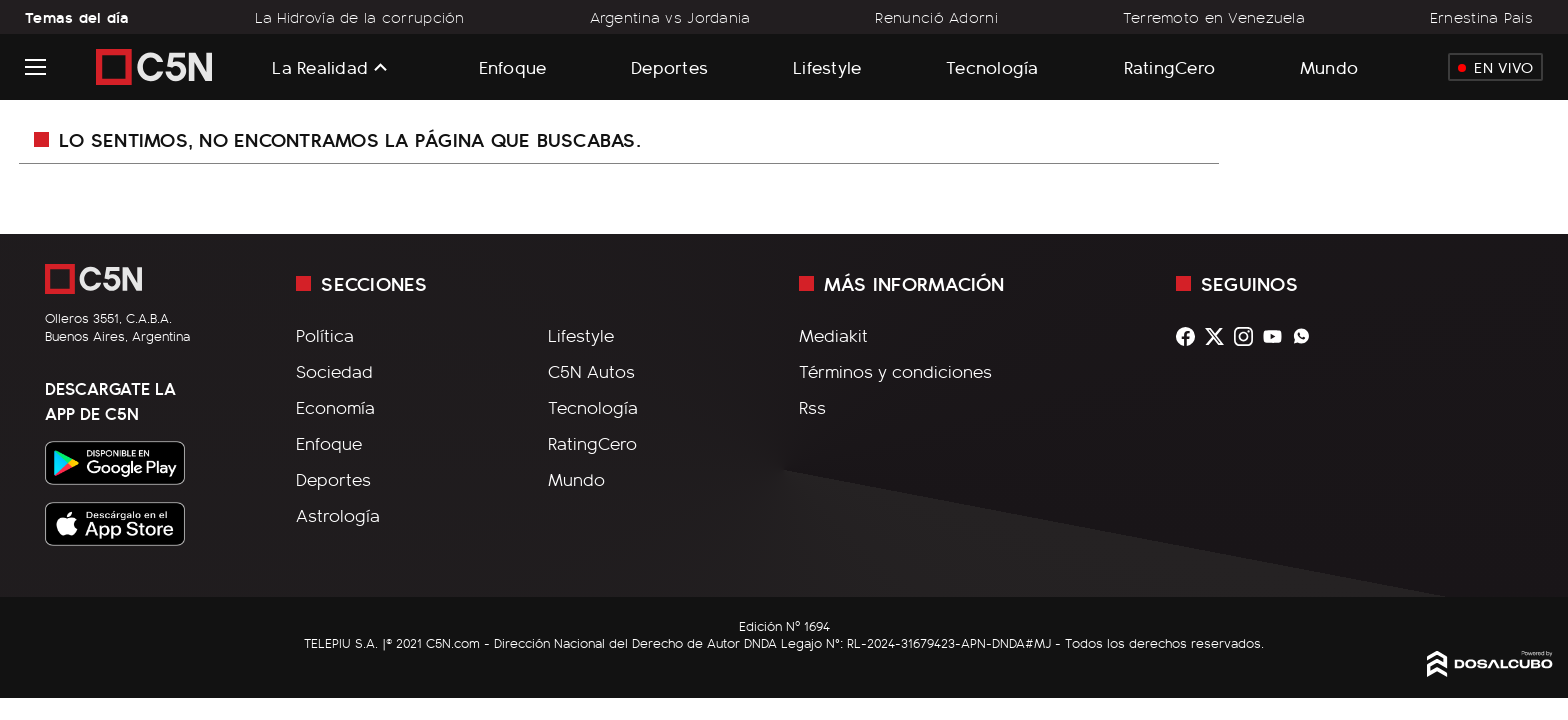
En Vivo (1495, 67)
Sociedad (334, 371)
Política (325, 335)
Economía (335, 407)
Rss (812, 407)
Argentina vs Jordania (670, 17)
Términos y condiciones (895, 371)
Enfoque (513, 66)
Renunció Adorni (936, 17)
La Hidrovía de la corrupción (360, 17)
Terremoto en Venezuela (1214, 17)
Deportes (669, 66)
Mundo (1329, 66)
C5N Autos (591, 371)
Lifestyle (827, 66)
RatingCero (1170, 66)
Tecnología (992, 66)
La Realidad (320, 67)
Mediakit (833, 335)
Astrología (338, 515)
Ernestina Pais (1481, 17)
